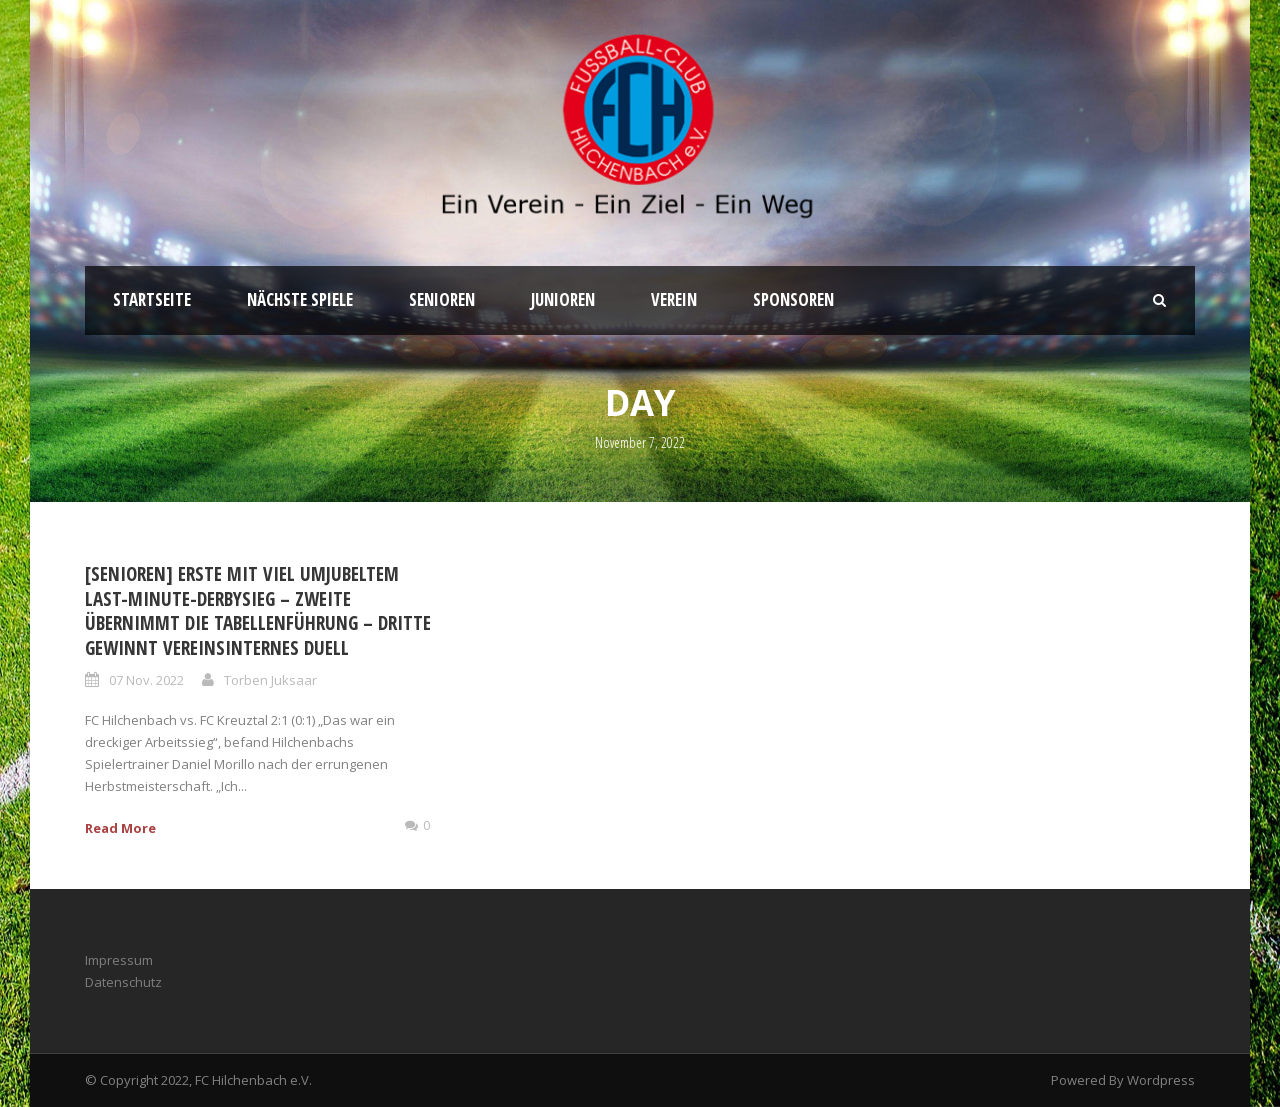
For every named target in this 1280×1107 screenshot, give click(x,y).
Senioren (442, 299)
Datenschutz (123, 982)
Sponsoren (793, 299)
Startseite (152, 299)
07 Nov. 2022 (146, 680)
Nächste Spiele (300, 299)
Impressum (119, 960)
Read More (120, 828)
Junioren (563, 299)
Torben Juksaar (270, 680)
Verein (674, 299)
